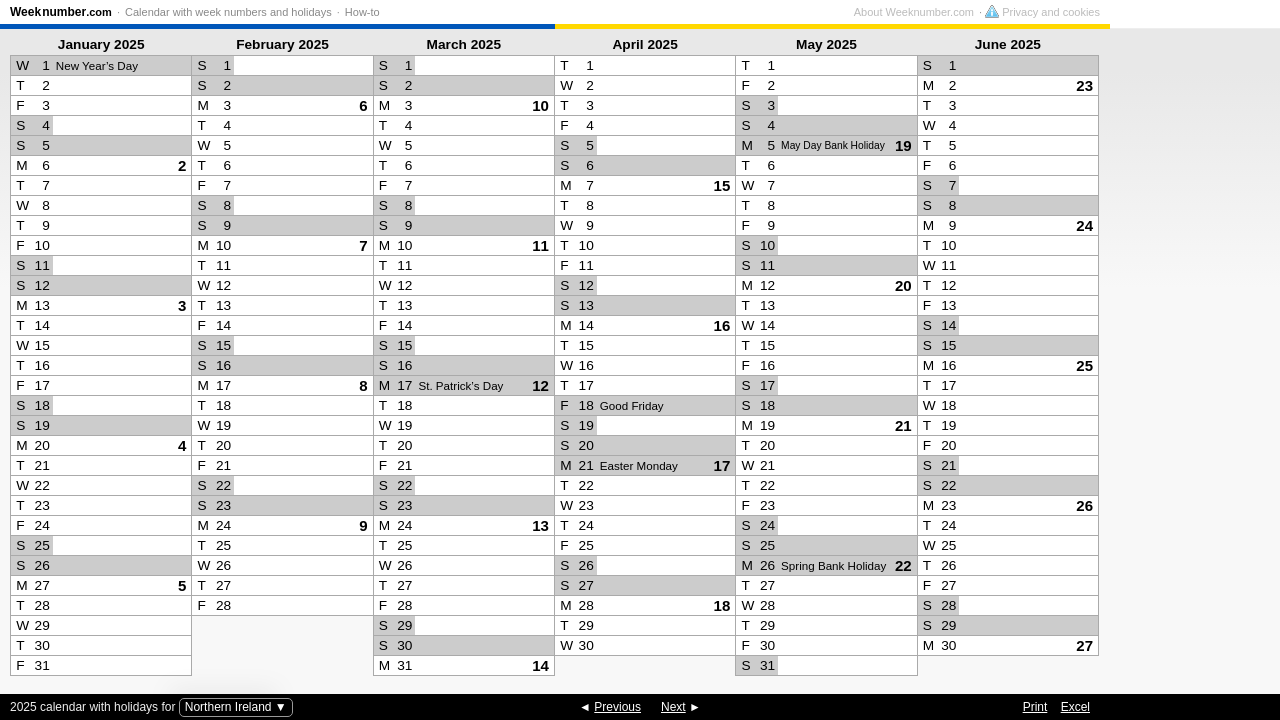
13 (540, 525)
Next (673, 707)
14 (540, 665)
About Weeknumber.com (1084, 12)
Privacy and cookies (1212, 12)
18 (722, 605)
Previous (617, 707)
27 (1084, 645)
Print (1035, 707)
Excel (1075, 707)
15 (722, 185)
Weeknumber (61, 12)
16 (722, 325)
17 (722, 465)
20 (903, 285)
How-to (362, 12)
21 (903, 425)
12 (540, 385)
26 (1084, 505)
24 (1084, 225)
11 (540, 245)
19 (903, 145)
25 (1084, 365)
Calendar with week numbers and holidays (228, 12)
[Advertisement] (1190, 356)
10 (540, 105)
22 (903, 565)
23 (1084, 85)
